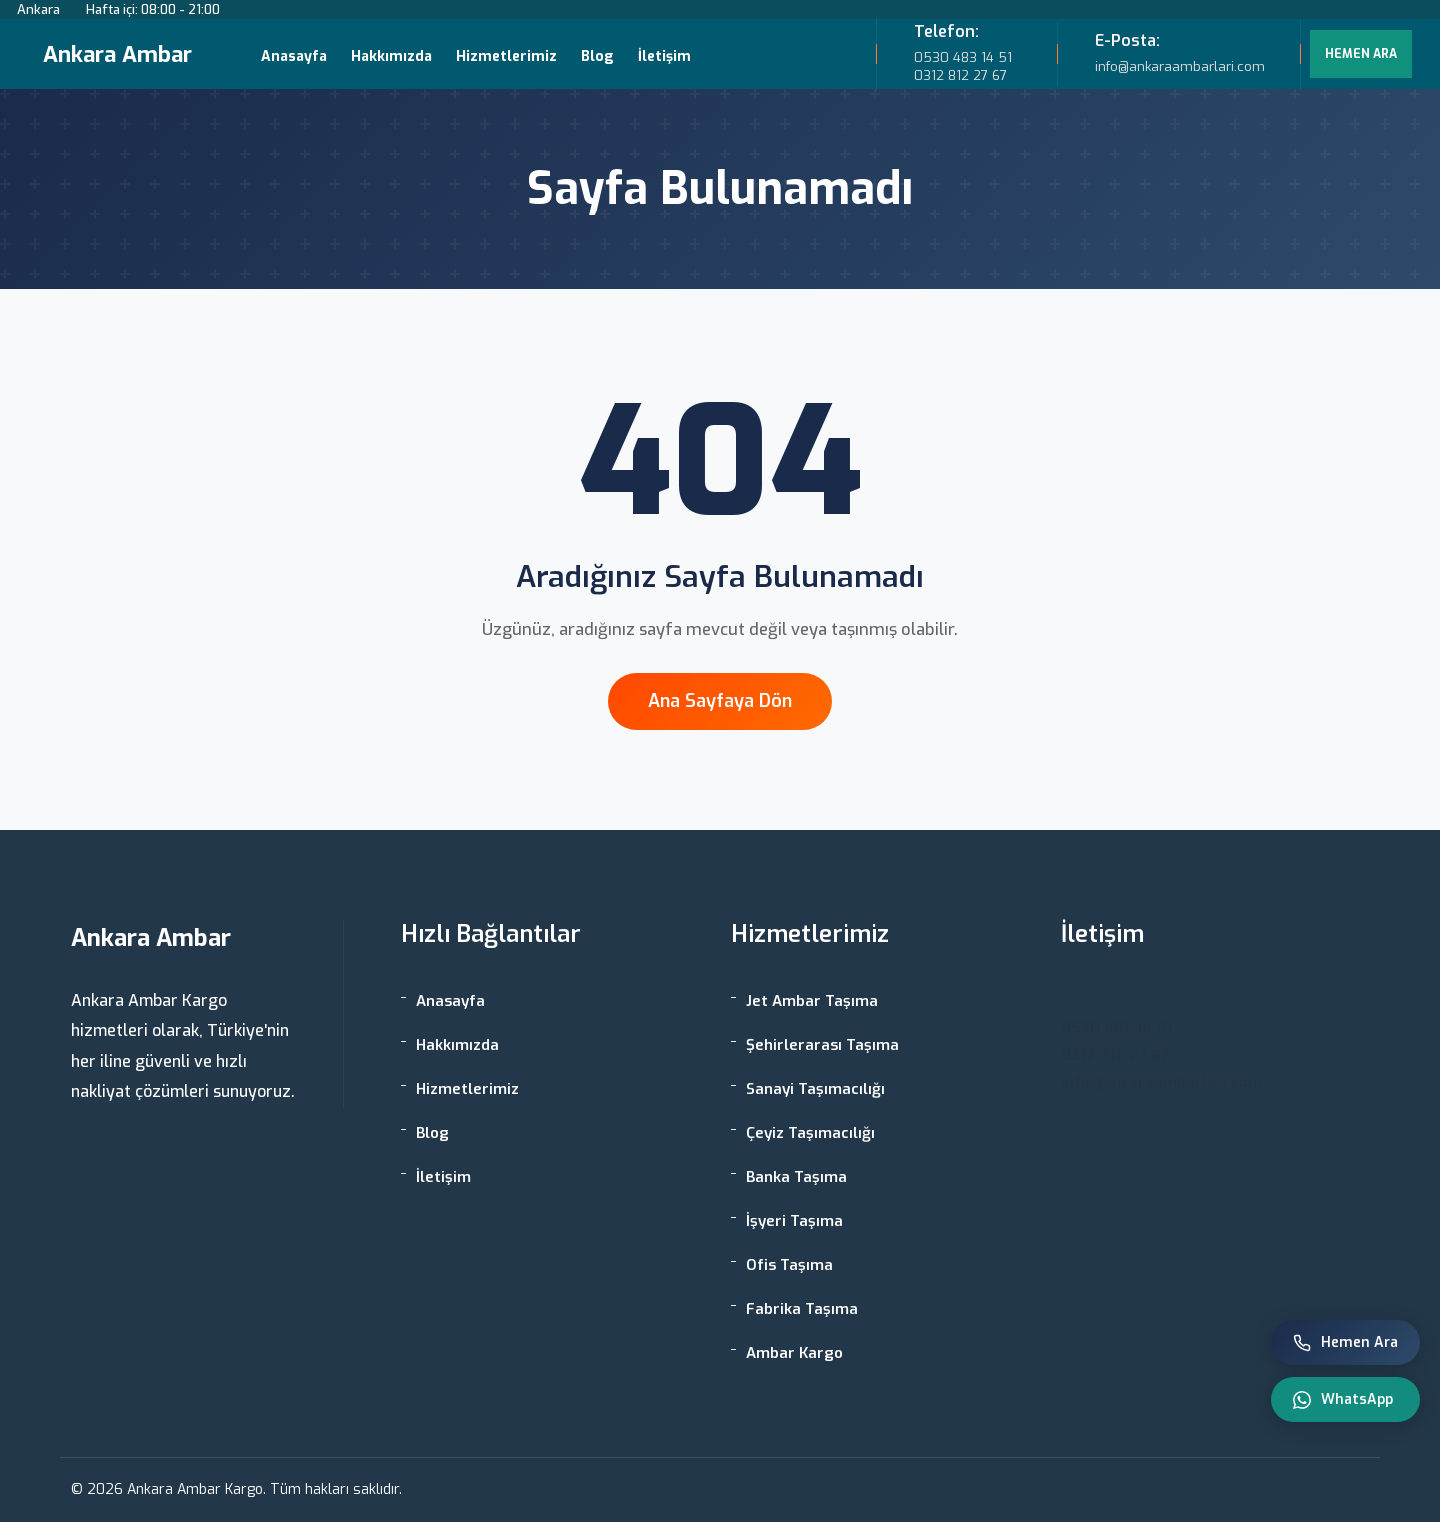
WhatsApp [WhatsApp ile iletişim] (1343, 1399)
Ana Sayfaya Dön (720, 701)
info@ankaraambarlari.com (1161, 1082)
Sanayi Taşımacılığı (815, 1089)
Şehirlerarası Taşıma (822, 1045)
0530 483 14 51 (963, 57)
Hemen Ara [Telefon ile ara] (1345, 1342)
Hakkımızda (391, 56)
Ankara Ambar (117, 54)
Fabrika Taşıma (802, 1309)
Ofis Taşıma (789, 1265)
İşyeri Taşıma (794, 1221)
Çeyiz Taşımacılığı (810, 1133)
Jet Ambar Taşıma (812, 1001)
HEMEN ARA (1361, 54)
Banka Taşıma (796, 1177)
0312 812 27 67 (960, 75)
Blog (597, 56)
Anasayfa (294, 56)
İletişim (664, 56)
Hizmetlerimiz (506, 56)
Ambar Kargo (794, 1353)
